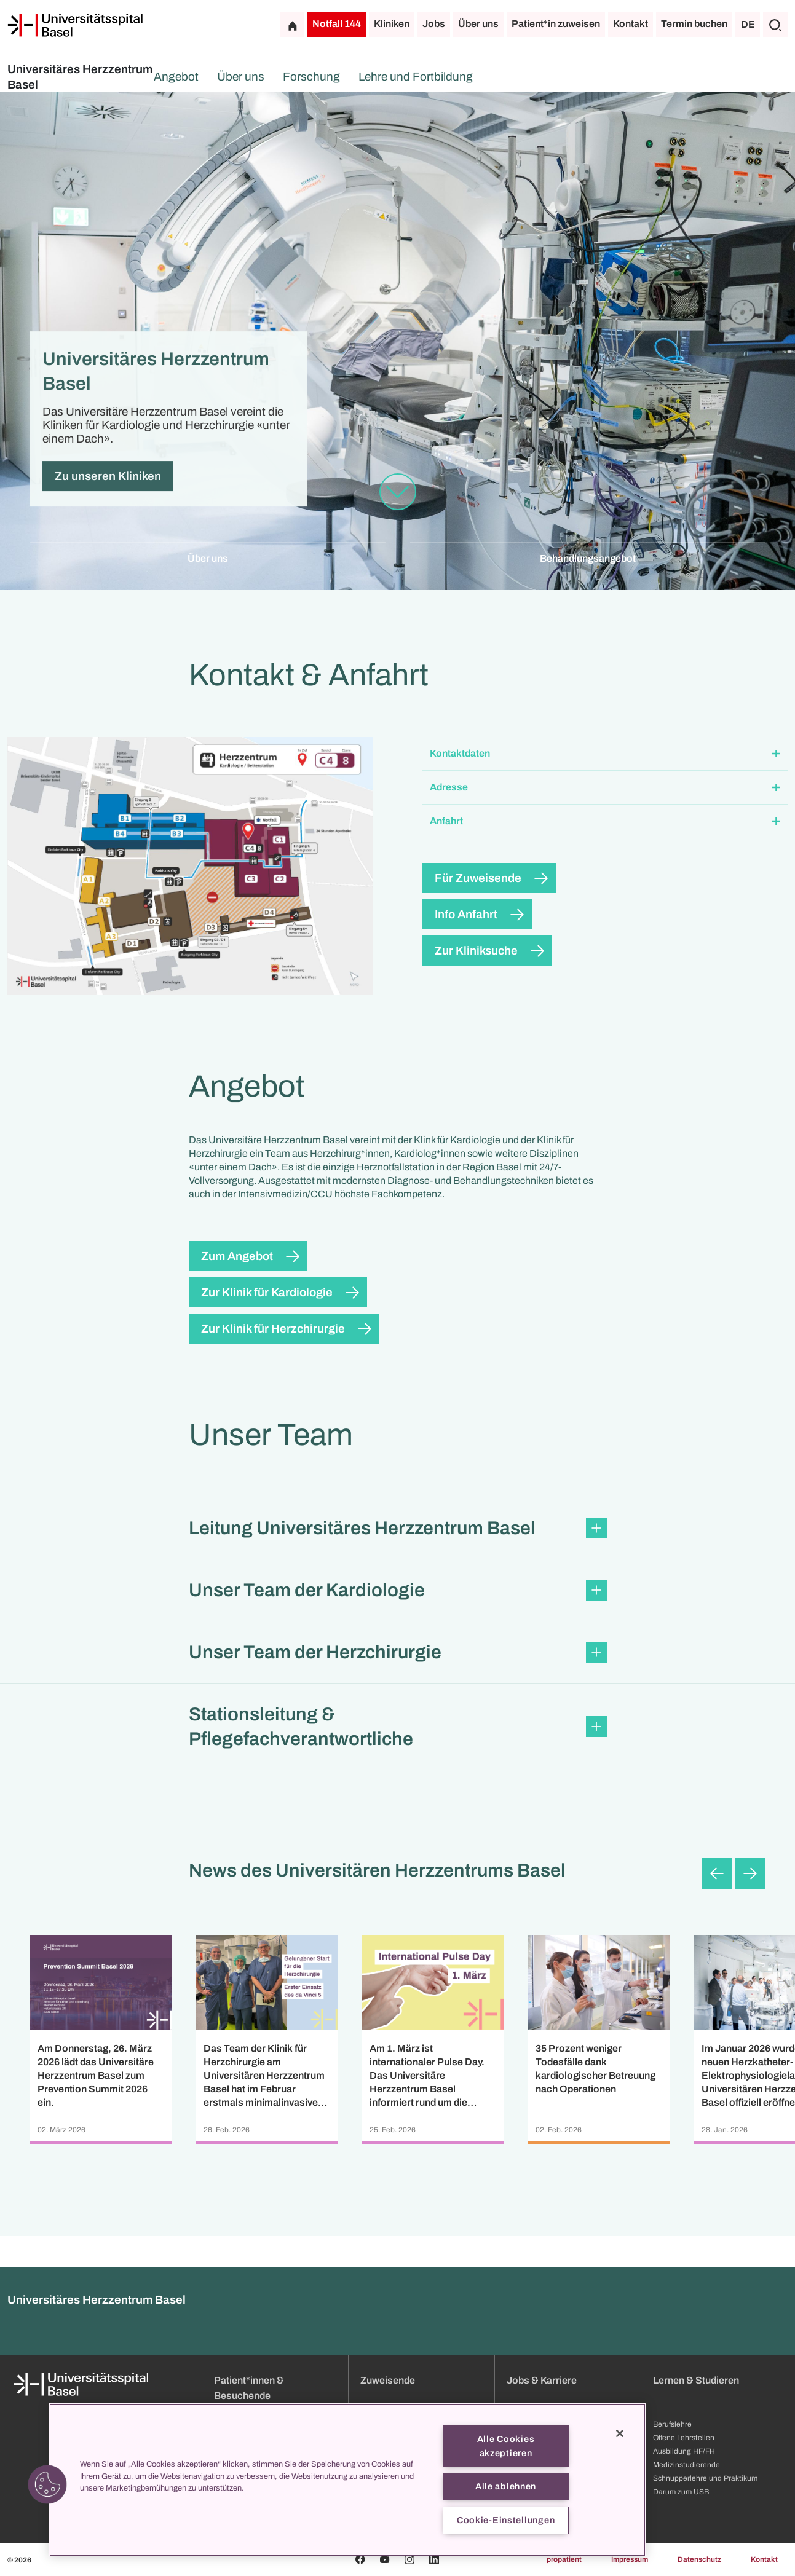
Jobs (433, 23)
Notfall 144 (336, 23)
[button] (605, 754)
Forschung (395, 76)
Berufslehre (672, 2424)
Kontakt (630, 23)
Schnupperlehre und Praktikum (705, 2478)
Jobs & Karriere (542, 2380)
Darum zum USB (681, 2491)
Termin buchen (694, 23)
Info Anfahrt (466, 914)
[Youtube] (385, 2559)
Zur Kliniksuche (476, 950)
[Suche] (775, 24)
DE (748, 24)
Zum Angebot (237, 1256)
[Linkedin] (434, 2559)
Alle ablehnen (505, 2486)
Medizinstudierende (686, 2464)
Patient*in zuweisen (556, 23)
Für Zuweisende (478, 878)
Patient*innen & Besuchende (249, 2388)
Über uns (478, 23)
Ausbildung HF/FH (684, 2451)
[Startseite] (75, 25)
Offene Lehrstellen (683, 2437)
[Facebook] (360, 2559)
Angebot (260, 76)
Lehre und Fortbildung (500, 76)
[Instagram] (409, 2559)
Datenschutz (699, 2559)
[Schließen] (619, 2433)
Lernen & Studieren (696, 2380)
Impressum (629, 2559)
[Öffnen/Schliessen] (776, 754)
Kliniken (391, 23)
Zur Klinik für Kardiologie (267, 1292)
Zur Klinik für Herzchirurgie (273, 1328)
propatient (564, 2559)
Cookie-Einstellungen (506, 2520)
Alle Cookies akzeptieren (506, 2446)
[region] (347, 2479)
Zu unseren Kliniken (108, 476)
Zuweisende (387, 2380)
